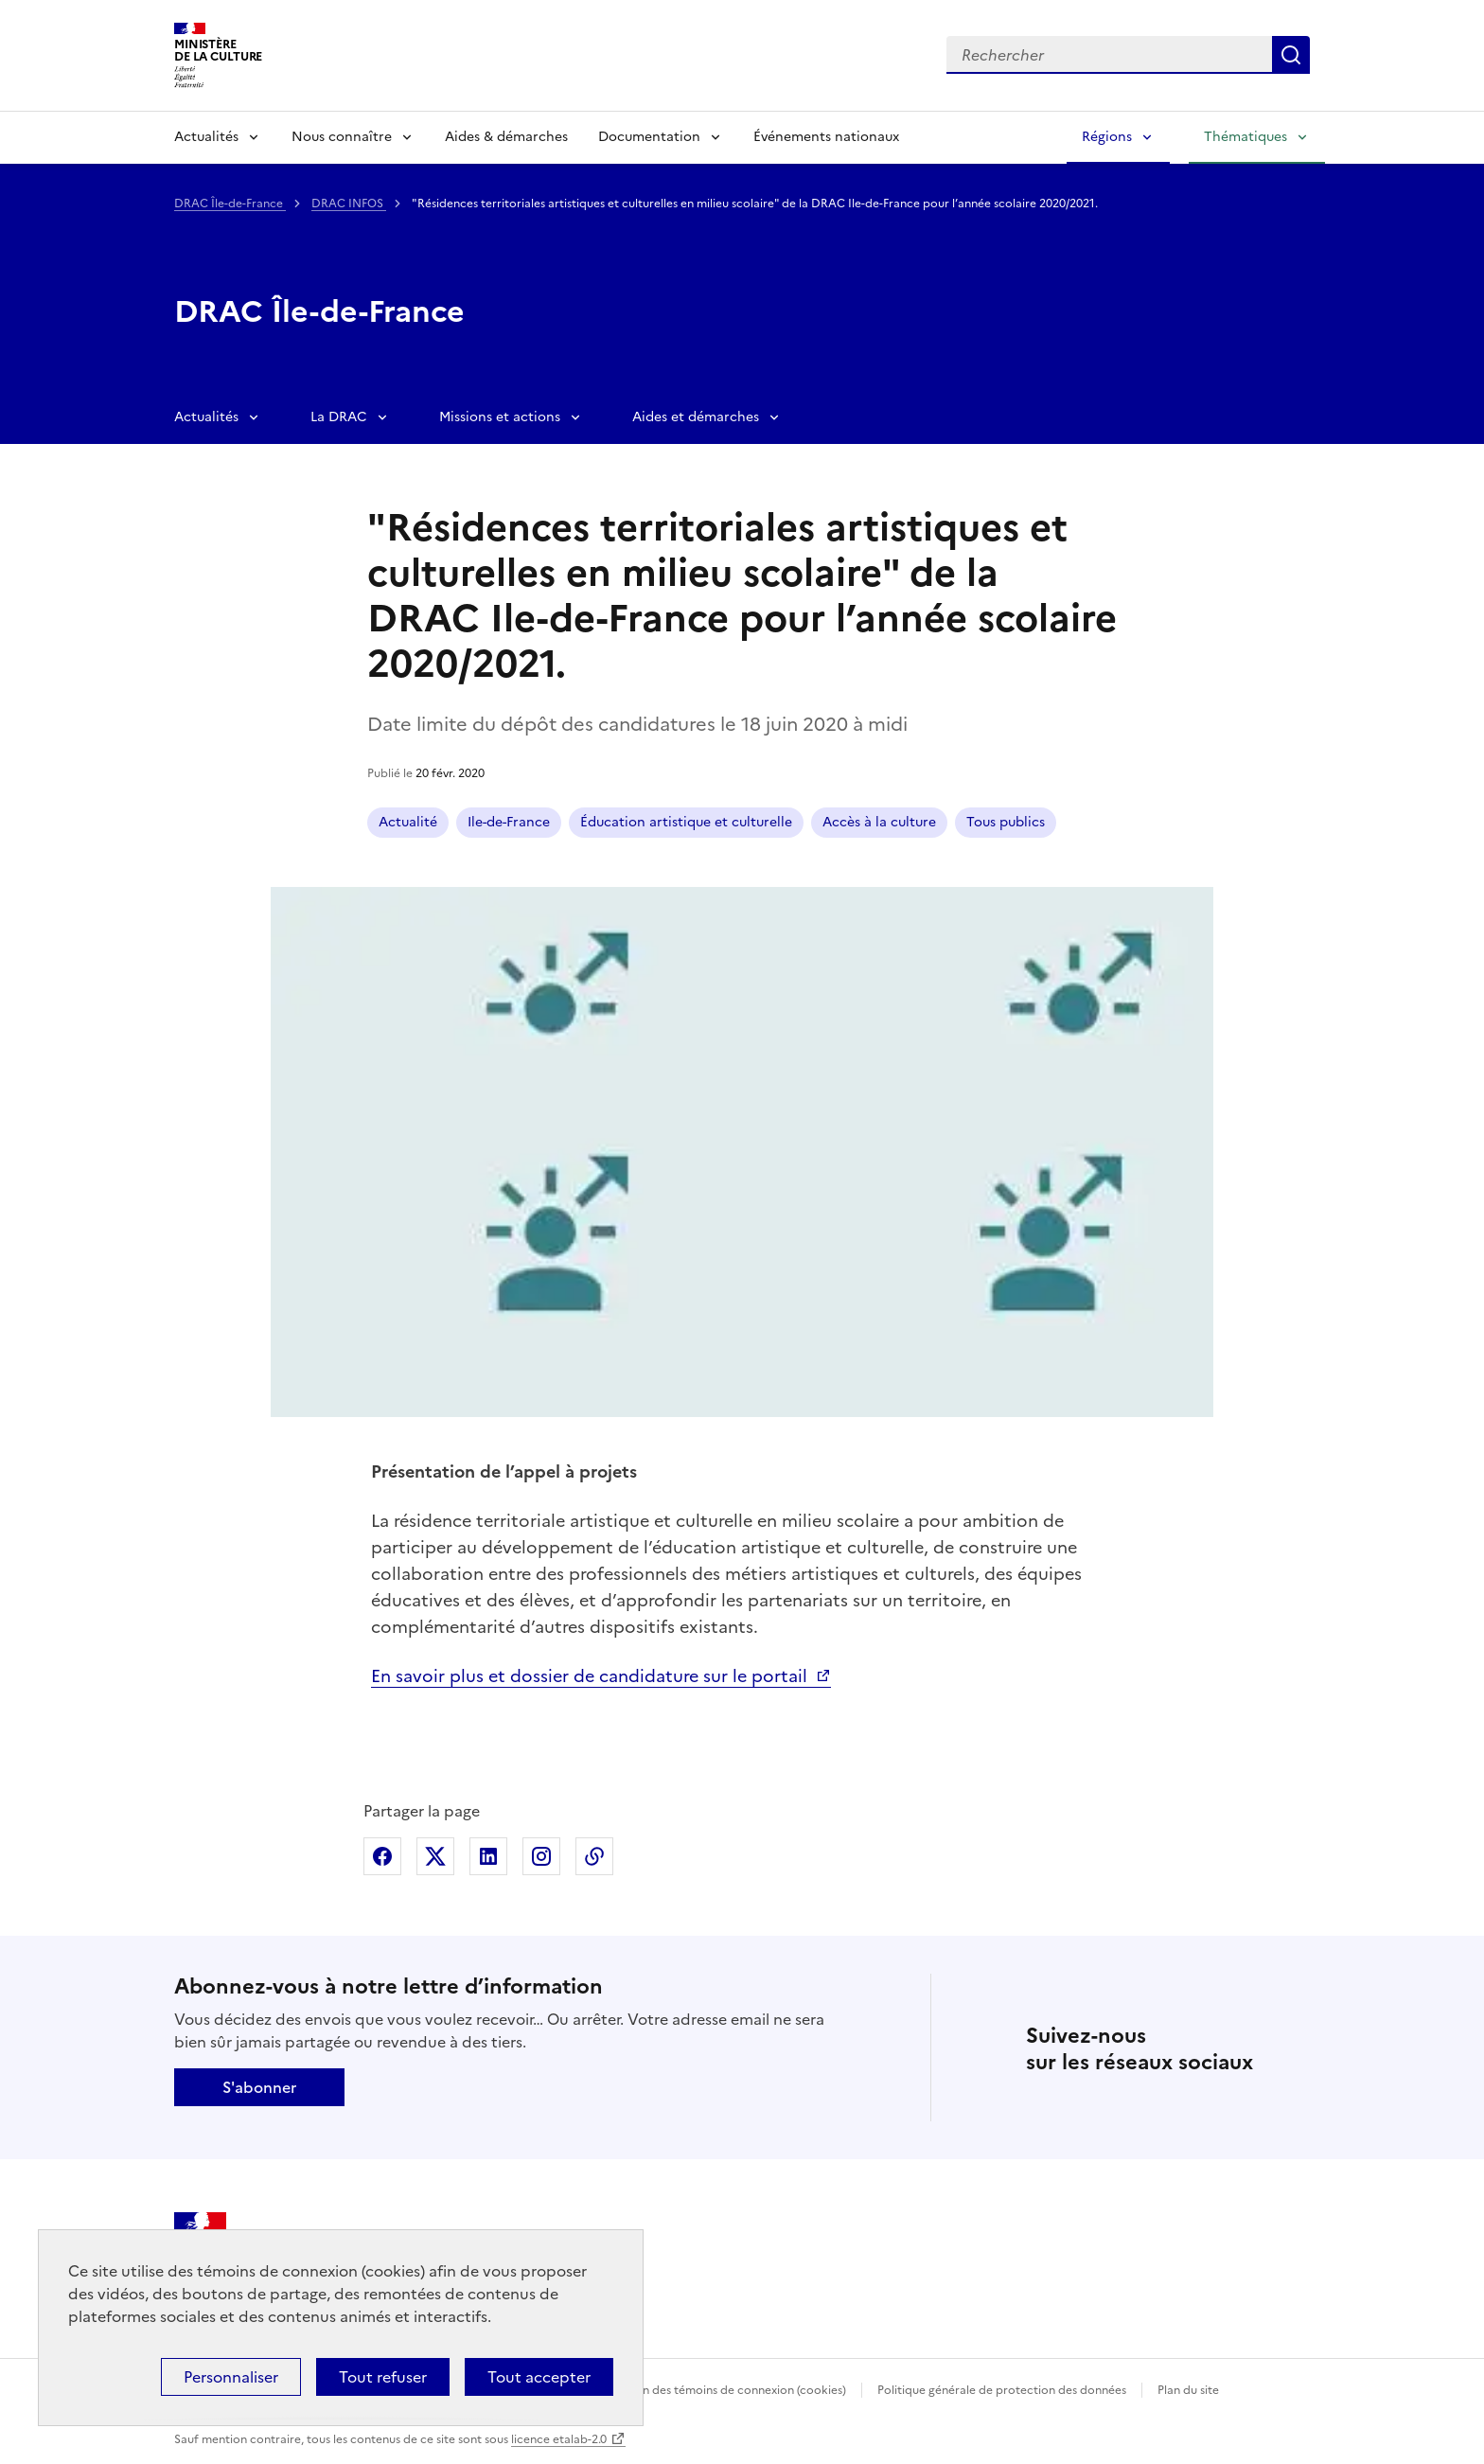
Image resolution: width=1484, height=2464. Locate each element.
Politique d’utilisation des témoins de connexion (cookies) (690, 2390)
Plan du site (1188, 2390)
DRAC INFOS (348, 203)
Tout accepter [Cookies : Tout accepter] (539, 2377)
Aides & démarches (506, 137)
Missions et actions (499, 417)
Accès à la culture (879, 822)
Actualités (206, 137)
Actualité (408, 822)
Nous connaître (342, 137)
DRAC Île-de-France (230, 203)
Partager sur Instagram (541, 1856)
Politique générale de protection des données (1001, 2390)
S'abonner (259, 2087)
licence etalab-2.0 (559, 2439)
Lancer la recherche (1291, 55)
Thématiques (1245, 137)
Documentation (649, 137)
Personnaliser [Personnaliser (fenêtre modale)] (231, 2377)
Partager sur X (435, 1856)
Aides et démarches (695, 417)
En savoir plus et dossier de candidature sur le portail (591, 1676)
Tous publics (1005, 822)
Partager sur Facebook (382, 1856)
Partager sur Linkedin (488, 1856)
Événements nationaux (826, 137)
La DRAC (338, 417)
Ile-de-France (509, 822)
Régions (1107, 137)
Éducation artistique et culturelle (686, 822)
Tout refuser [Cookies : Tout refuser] (383, 2377)
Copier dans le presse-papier (594, 1856)
